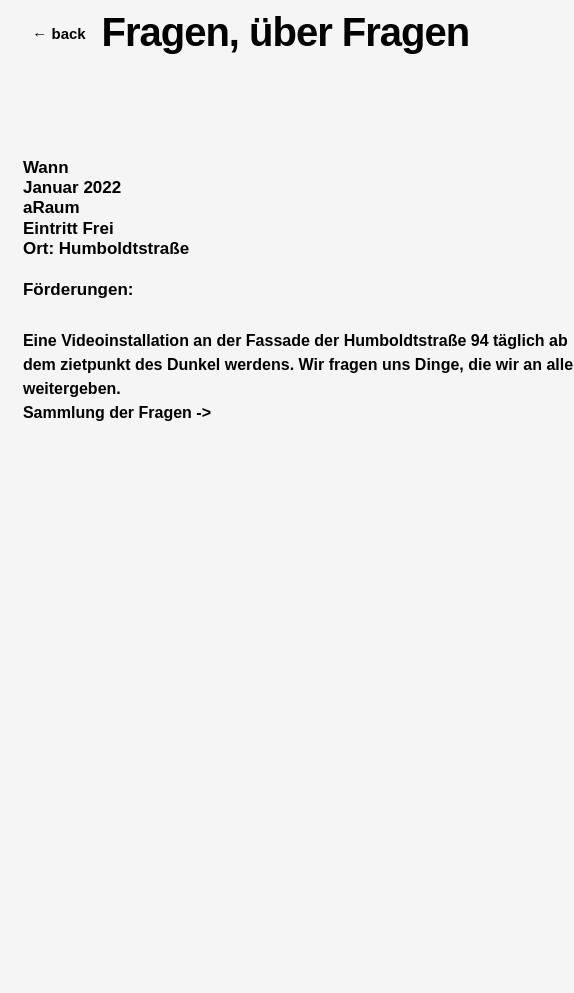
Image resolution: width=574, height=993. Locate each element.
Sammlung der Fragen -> (117, 412)
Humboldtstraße (124, 248)
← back (48, 33)
